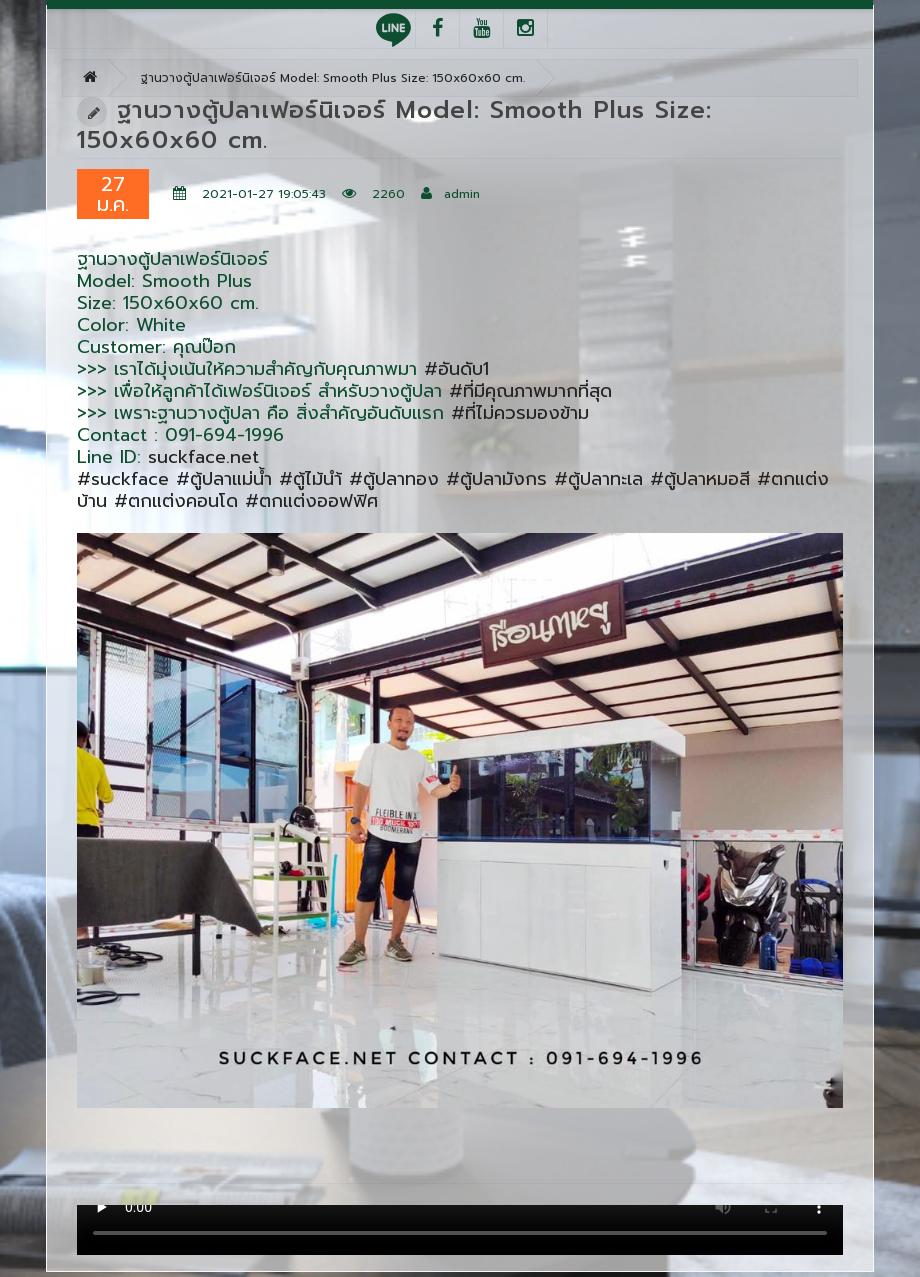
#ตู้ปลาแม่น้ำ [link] (224, 479)
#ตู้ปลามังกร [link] (496, 479)
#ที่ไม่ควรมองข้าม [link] (520, 413)
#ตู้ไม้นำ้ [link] (310, 479)
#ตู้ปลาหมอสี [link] (700, 479)
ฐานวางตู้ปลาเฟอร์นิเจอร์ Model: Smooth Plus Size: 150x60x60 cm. (333, 78)
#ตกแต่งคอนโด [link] (176, 501)
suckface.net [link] (203, 457)
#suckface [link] (123, 479)
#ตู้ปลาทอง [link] (394, 479)
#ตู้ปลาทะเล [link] (598, 479)
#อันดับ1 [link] (456, 369)
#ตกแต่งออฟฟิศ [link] (311, 501)
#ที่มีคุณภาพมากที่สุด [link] (530, 391)
